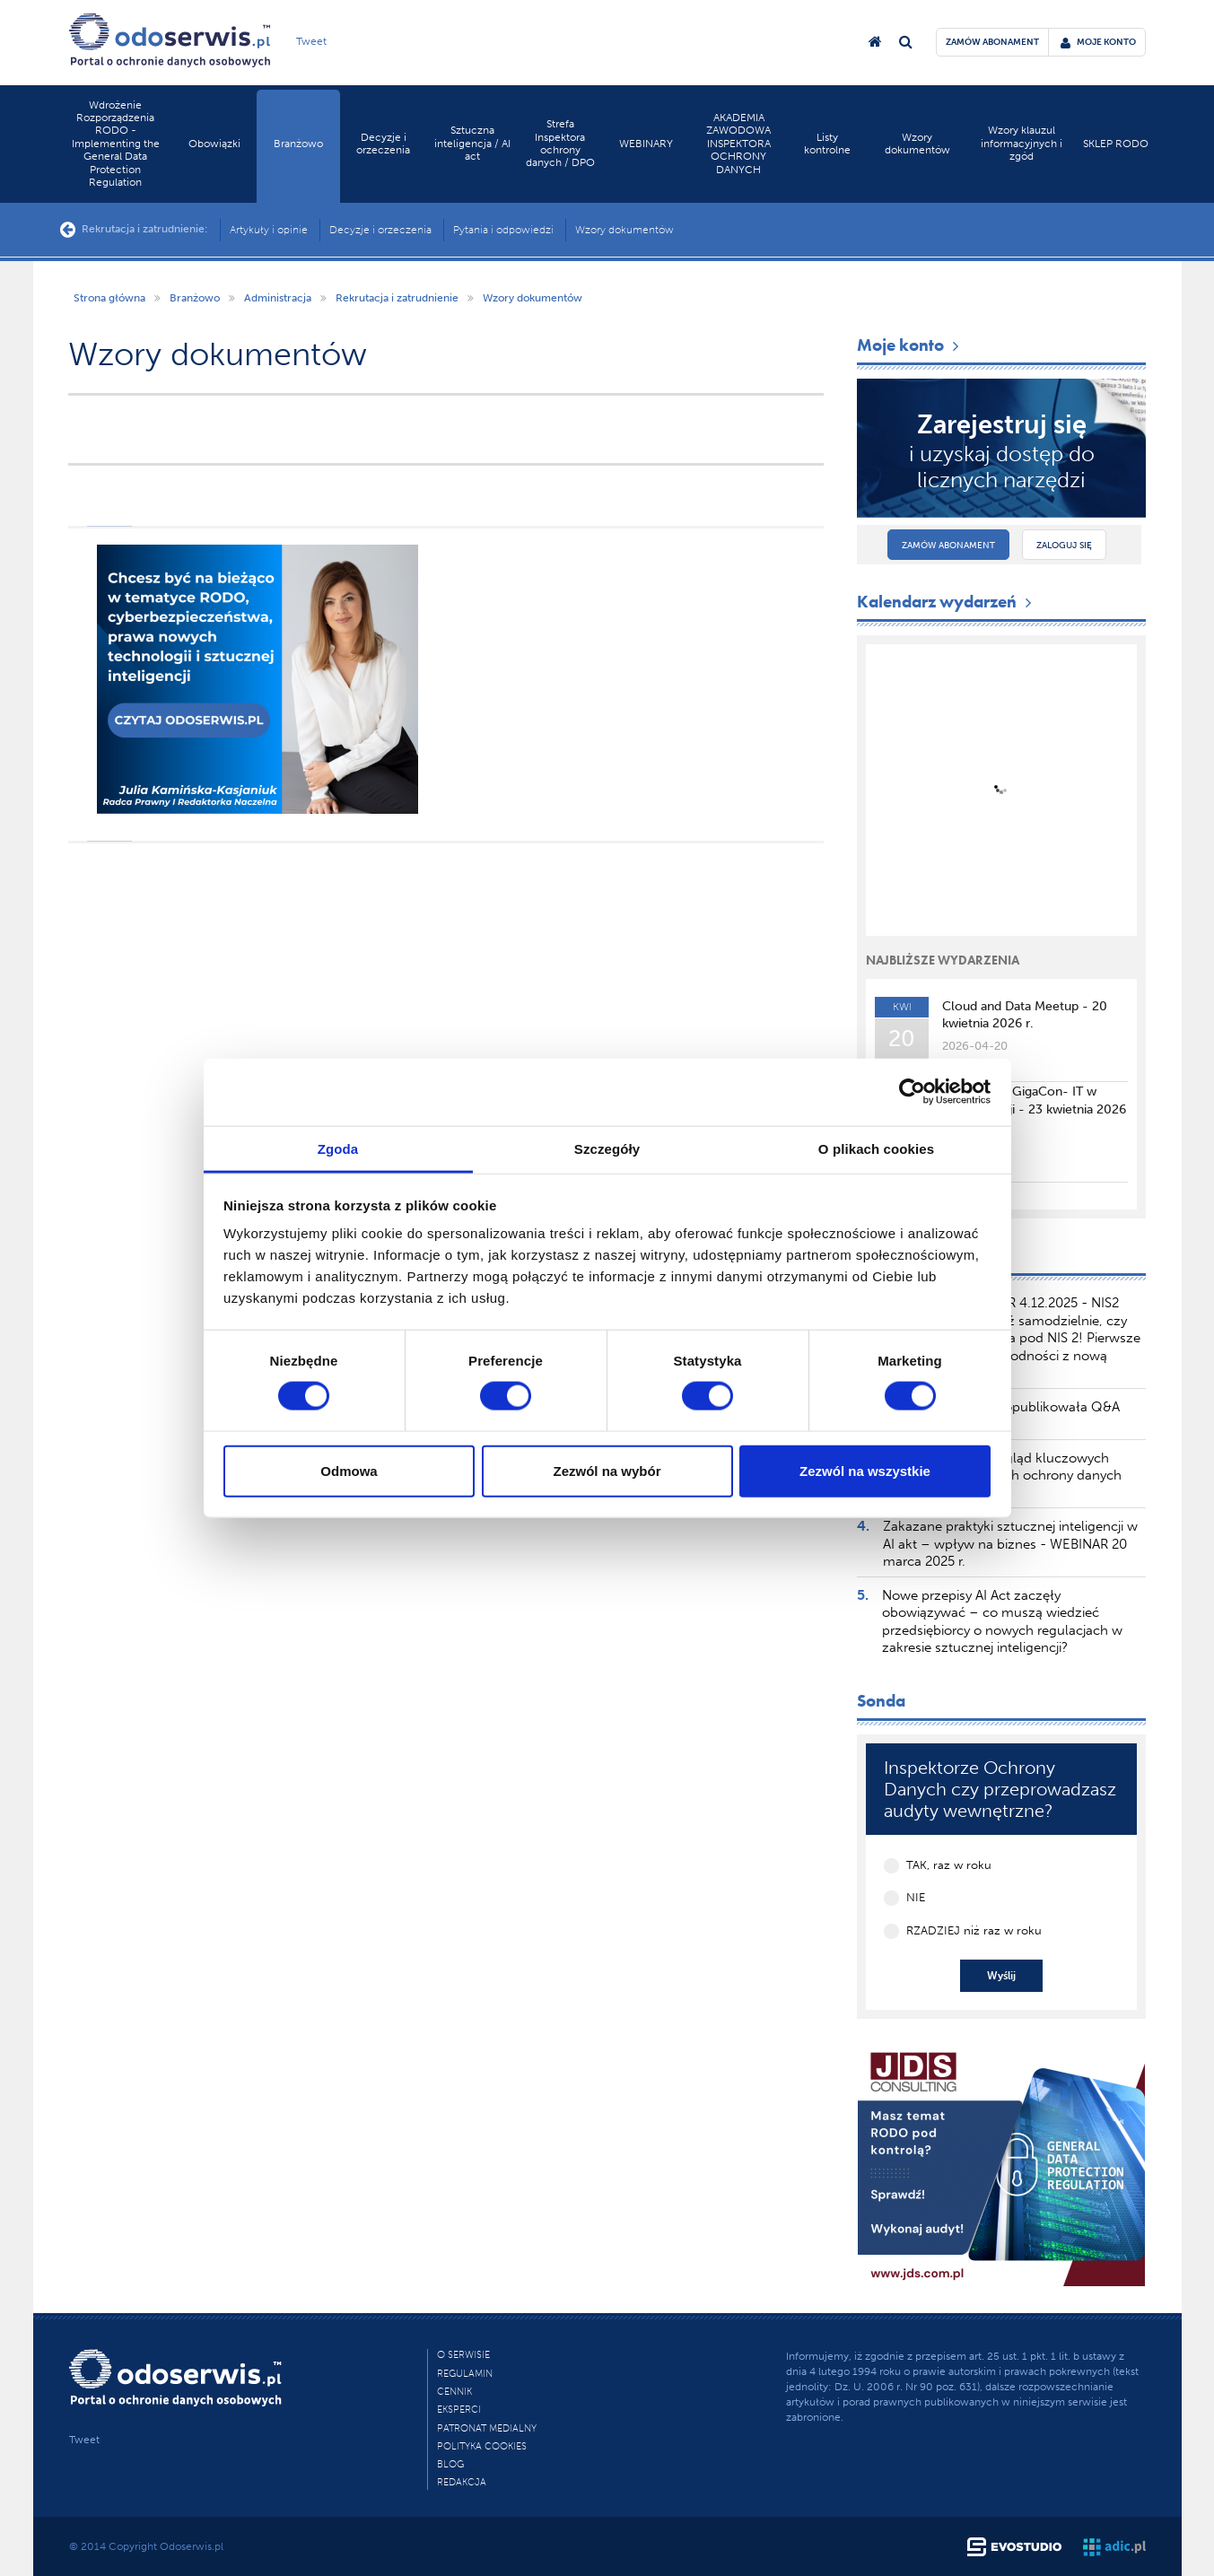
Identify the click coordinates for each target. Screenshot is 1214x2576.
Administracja (277, 298)
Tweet (311, 41)
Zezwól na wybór (606, 1470)
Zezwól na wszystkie (864, 1470)
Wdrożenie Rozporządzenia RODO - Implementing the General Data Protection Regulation (116, 143)
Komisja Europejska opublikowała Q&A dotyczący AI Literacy (1001, 1416)
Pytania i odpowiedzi (503, 229)
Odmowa (348, 1470)
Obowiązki (214, 143)
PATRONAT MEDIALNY (487, 2428)
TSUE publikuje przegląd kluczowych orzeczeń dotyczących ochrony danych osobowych (1002, 1475)
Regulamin (465, 2374)
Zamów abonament (948, 545)
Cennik (454, 2391)
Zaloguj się (1064, 545)
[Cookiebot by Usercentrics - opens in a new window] (912, 1091)
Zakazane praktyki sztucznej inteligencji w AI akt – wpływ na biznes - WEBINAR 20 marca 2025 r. (1010, 1543)
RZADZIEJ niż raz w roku (974, 1930)
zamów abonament (992, 42)
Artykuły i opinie (269, 229)
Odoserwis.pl (191, 2546)
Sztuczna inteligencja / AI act (472, 143)
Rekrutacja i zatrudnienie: (134, 230)
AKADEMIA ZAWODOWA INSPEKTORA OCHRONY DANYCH (738, 143)
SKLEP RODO (1115, 143)
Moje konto (910, 345)
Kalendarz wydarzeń (946, 601)
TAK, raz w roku (948, 1865)
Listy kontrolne (827, 143)
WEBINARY (646, 143)
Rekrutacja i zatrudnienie (397, 298)
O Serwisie (463, 2355)
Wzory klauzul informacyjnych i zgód (1021, 143)
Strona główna (109, 298)
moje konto (1098, 42)
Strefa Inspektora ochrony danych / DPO (560, 143)
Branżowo (298, 143)
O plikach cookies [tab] (876, 1148)
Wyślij (1001, 1975)
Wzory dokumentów (917, 143)
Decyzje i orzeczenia (383, 143)
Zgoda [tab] (338, 1148)
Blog (450, 2464)
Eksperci (459, 2409)
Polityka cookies (482, 2446)
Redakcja (461, 2482)
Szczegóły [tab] (607, 1148)
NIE (915, 1897)
